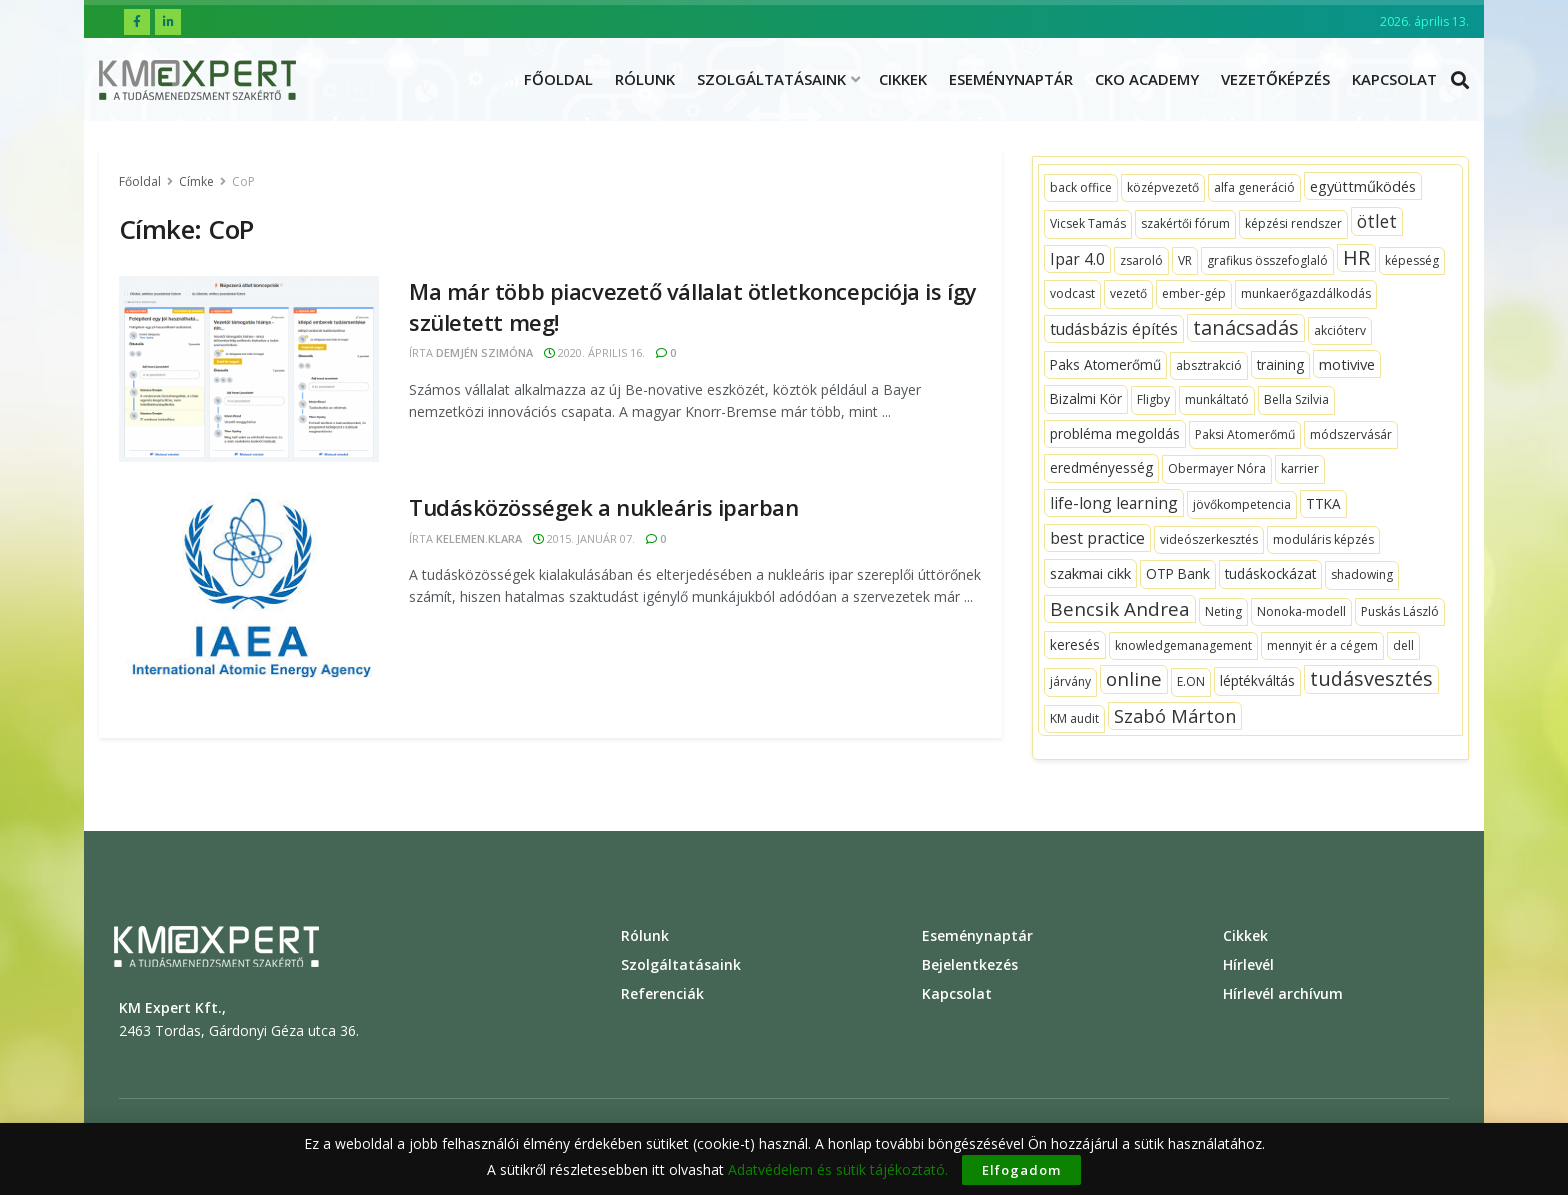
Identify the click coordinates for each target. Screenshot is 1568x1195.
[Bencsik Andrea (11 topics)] (1120, 609)
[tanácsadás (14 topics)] (1246, 328)
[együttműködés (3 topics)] (1363, 186)
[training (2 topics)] (1280, 365)
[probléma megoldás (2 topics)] (1115, 434)
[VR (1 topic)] (1185, 261)
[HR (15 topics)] (1356, 258)
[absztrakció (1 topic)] (1209, 366)
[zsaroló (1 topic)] (1141, 261)
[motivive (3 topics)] (1347, 364)
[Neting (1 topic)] (1223, 612)
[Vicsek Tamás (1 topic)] (1088, 224)
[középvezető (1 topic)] (1163, 188)
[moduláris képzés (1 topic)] (1323, 540)
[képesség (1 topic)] (1412, 261)
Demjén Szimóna (484, 352)
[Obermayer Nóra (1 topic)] (1217, 469)
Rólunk (645, 79)
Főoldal (558, 79)
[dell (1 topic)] (1403, 646)
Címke (196, 181)
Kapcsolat (1394, 79)
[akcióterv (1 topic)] (1340, 331)
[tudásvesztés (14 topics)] (1371, 679)
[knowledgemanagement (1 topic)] (1183, 646)
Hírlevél (1248, 964)
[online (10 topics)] (1134, 679)
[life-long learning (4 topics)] (1114, 503)
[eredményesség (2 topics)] (1101, 468)
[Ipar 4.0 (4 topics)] (1077, 259)
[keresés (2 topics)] (1075, 645)
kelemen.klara (479, 538)
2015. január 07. (584, 538)
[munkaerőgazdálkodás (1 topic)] (1306, 294)
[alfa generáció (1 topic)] (1254, 188)
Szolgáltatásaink (771, 79)
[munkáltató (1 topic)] (1217, 400)
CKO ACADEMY (1147, 79)
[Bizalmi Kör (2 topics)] (1086, 399)
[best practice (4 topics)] (1097, 538)
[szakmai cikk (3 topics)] (1090, 573)
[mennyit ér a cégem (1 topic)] (1322, 646)
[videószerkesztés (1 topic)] (1209, 540)
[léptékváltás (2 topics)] (1257, 681)
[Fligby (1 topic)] (1153, 400)
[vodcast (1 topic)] (1072, 294)
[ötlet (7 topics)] (1377, 221)
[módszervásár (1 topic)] (1351, 435)
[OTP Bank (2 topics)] (1178, 574)
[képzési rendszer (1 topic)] (1293, 224)
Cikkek (903, 79)
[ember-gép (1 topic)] (1194, 294)
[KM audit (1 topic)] (1074, 719)
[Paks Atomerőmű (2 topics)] (1105, 365)
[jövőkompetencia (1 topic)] (1242, 505)
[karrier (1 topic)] (1300, 469)
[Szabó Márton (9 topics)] (1175, 716)
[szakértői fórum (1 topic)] (1185, 224)
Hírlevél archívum (1283, 993)
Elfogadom (1021, 1170)
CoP (243, 181)
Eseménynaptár (1011, 79)
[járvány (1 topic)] (1070, 682)
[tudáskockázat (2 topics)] (1270, 574)
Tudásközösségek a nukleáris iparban (604, 507)
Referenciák (662, 993)
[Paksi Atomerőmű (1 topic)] (1245, 435)
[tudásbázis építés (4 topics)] (1114, 329)
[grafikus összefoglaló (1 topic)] (1267, 261)
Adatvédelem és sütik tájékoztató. (838, 1169)
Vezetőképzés (1275, 79)
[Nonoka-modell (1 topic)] (1301, 612)
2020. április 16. (594, 352)
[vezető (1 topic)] (1128, 294)
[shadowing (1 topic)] (1362, 575)
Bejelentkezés (970, 964)
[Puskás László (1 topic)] (1400, 612)
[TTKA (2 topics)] (1323, 504)
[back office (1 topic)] (1081, 188)
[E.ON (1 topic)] (1191, 682)
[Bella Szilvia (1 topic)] (1296, 400)
